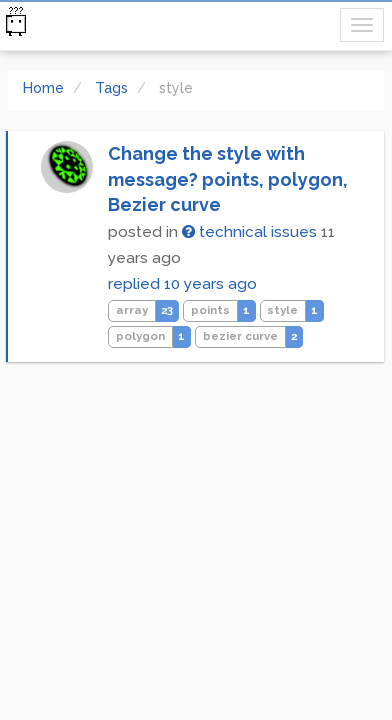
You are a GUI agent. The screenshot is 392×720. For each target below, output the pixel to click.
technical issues (249, 232)
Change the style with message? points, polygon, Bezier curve (228, 179)
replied (182, 284)
